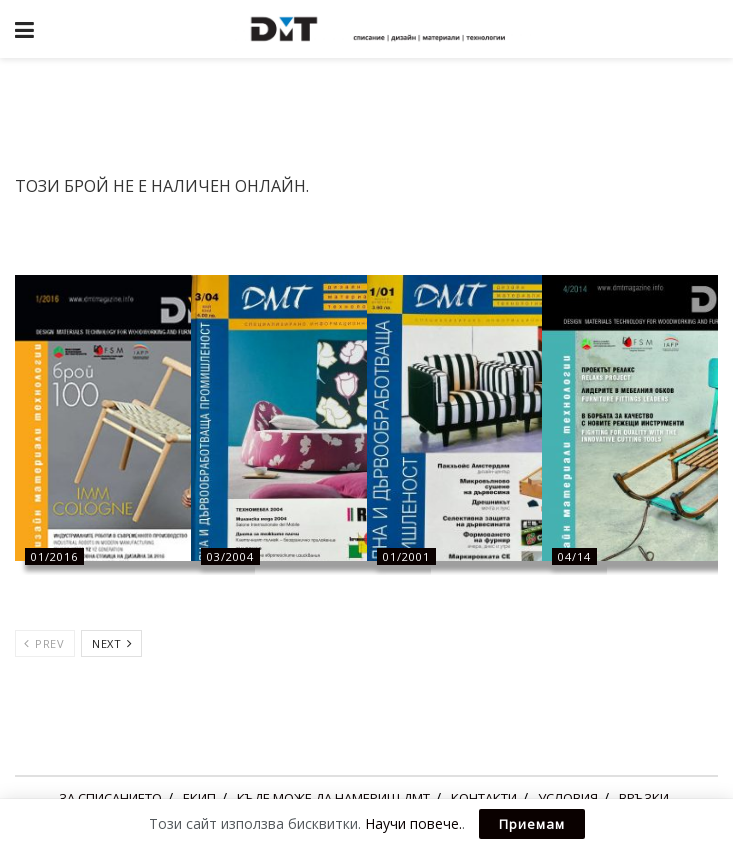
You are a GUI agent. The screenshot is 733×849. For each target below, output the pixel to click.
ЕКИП (199, 798)
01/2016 (54, 556)
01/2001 (406, 556)
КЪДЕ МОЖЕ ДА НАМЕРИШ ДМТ (333, 798)
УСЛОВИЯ (568, 798)
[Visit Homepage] (380, 29)
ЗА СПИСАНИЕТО (110, 798)
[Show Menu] (24, 29)
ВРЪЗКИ (644, 798)
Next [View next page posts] (112, 643)
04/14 (574, 556)
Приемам (532, 824)
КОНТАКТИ (484, 798)
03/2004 (230, 556)
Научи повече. (413, 823)
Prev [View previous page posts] (44, 643)
